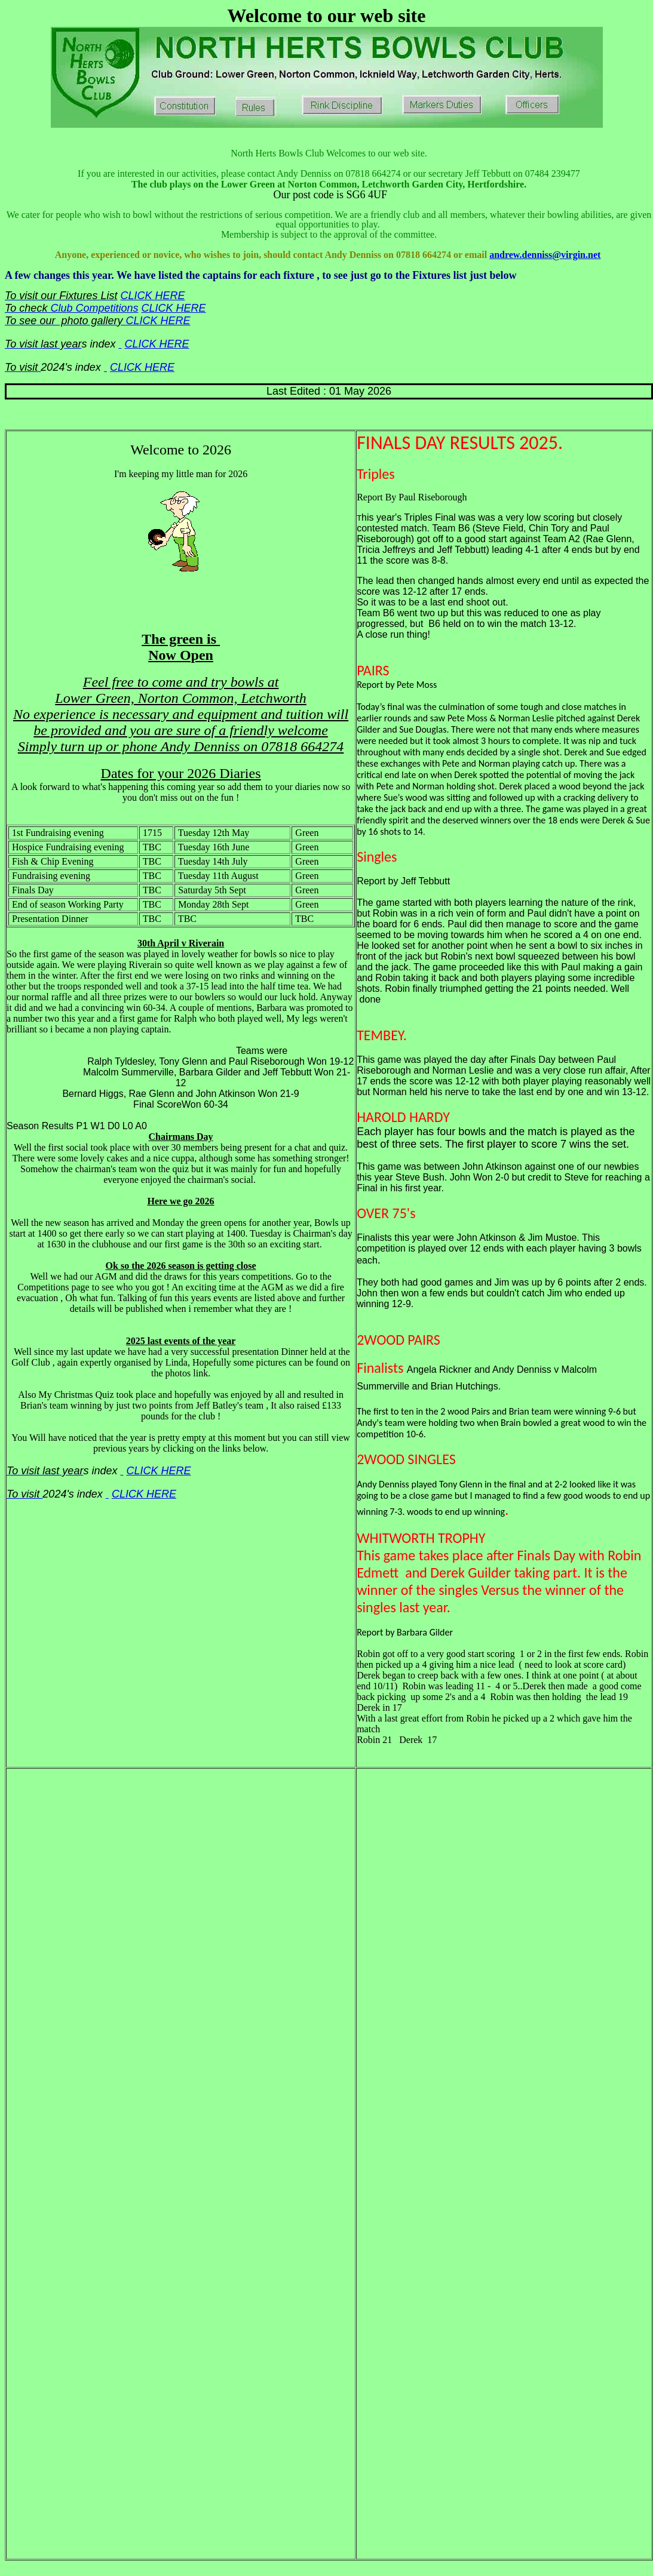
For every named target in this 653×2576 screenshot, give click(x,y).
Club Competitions (94, 308)
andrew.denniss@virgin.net (544, 255)
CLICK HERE (152, 296)
